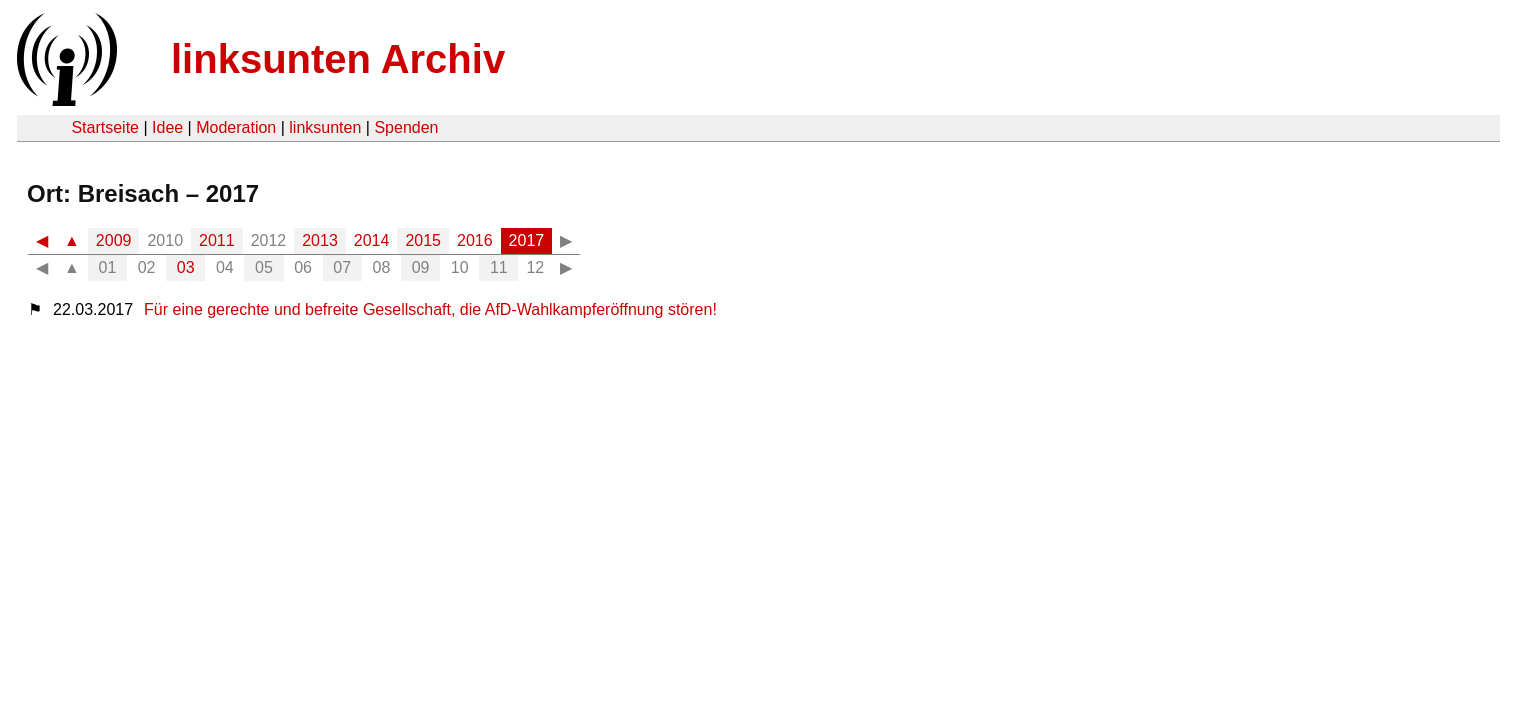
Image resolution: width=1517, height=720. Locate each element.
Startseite (105, 127)
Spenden (406, 127)
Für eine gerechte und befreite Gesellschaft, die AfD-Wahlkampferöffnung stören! (430, 309)
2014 (372, 240)
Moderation (236, 127)
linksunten (325, 127)
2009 (114, 240)
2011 (217, 240)
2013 (320, 240)
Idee (167, 127)
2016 (475, 240)
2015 (423, 240)
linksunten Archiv (338, 59)
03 (186, 267)
